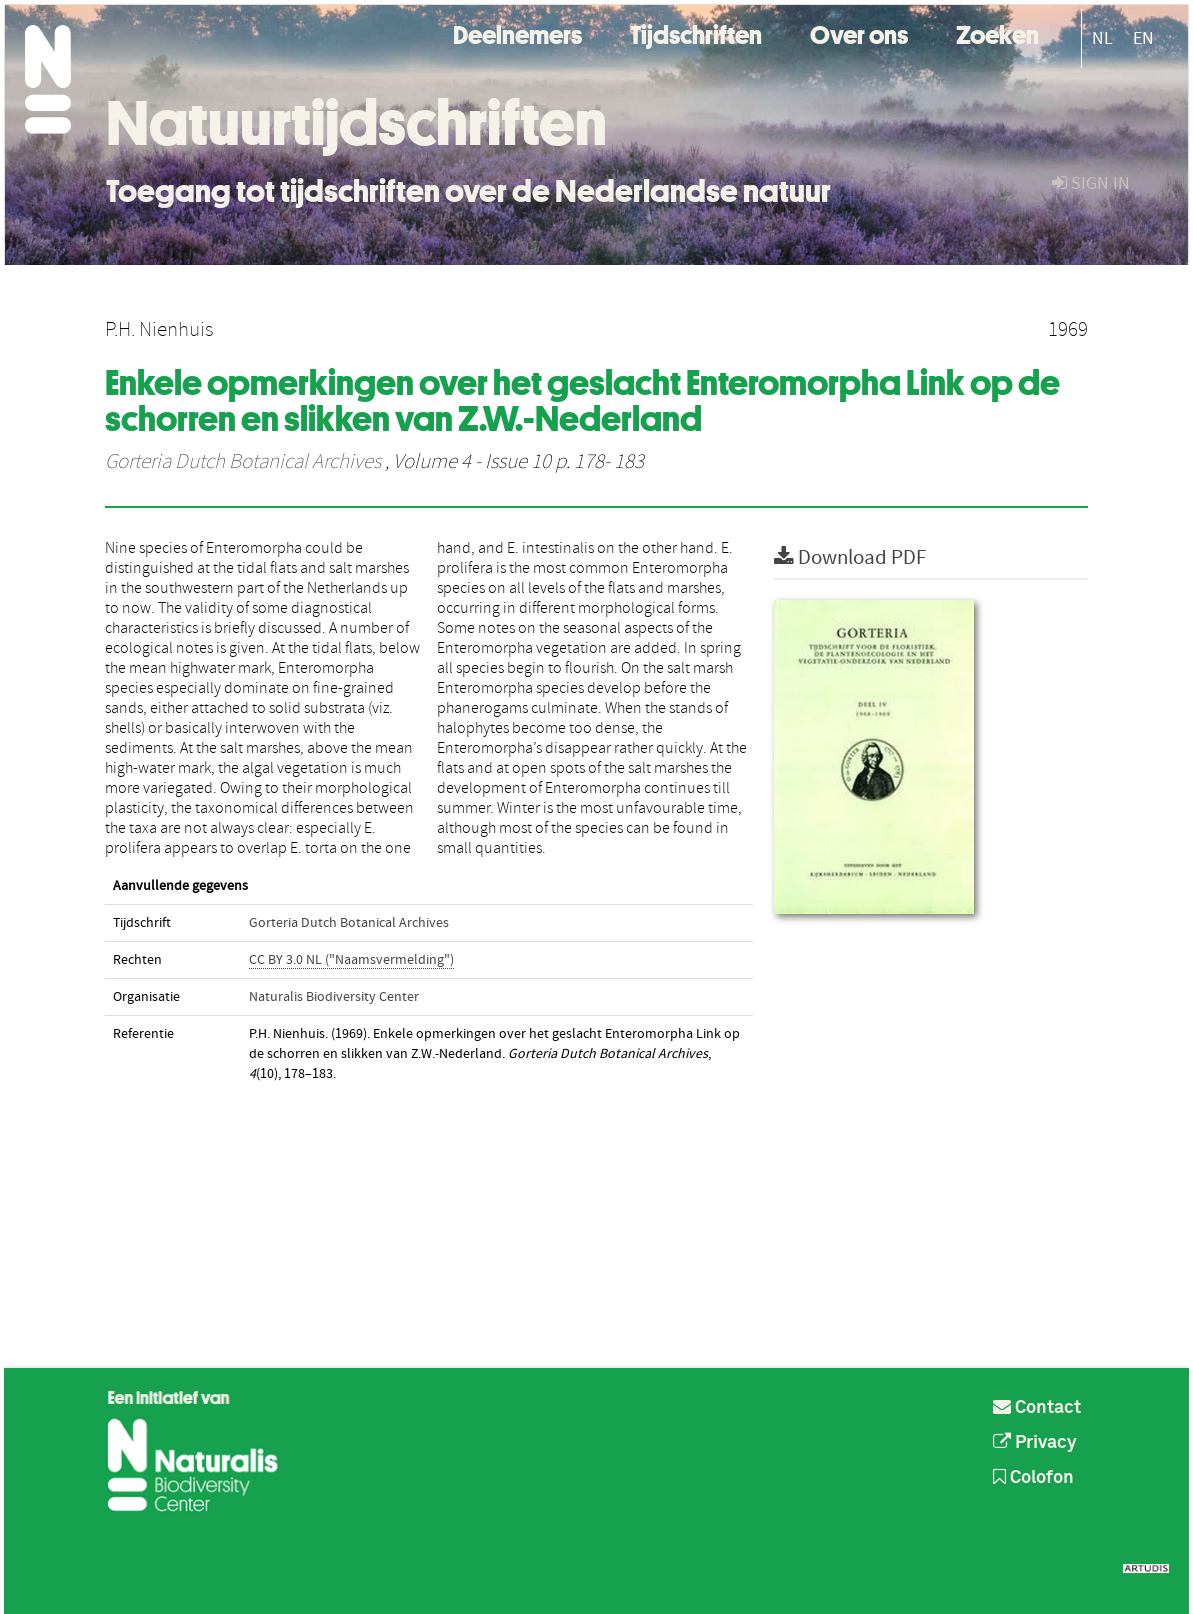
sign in (1091, 183)
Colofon (1033, 1478)
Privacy (1035, 1443)
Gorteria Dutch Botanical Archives (243, 462)
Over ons (859, 32)
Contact (1037, 1408)
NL (1102, 38)
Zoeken (997, 32)
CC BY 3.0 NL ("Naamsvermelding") (351, 960)
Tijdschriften (696, 32)
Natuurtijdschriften (356, 123)
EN (1143, 38)
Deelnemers (517, 32)
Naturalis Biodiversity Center (334, 997)
